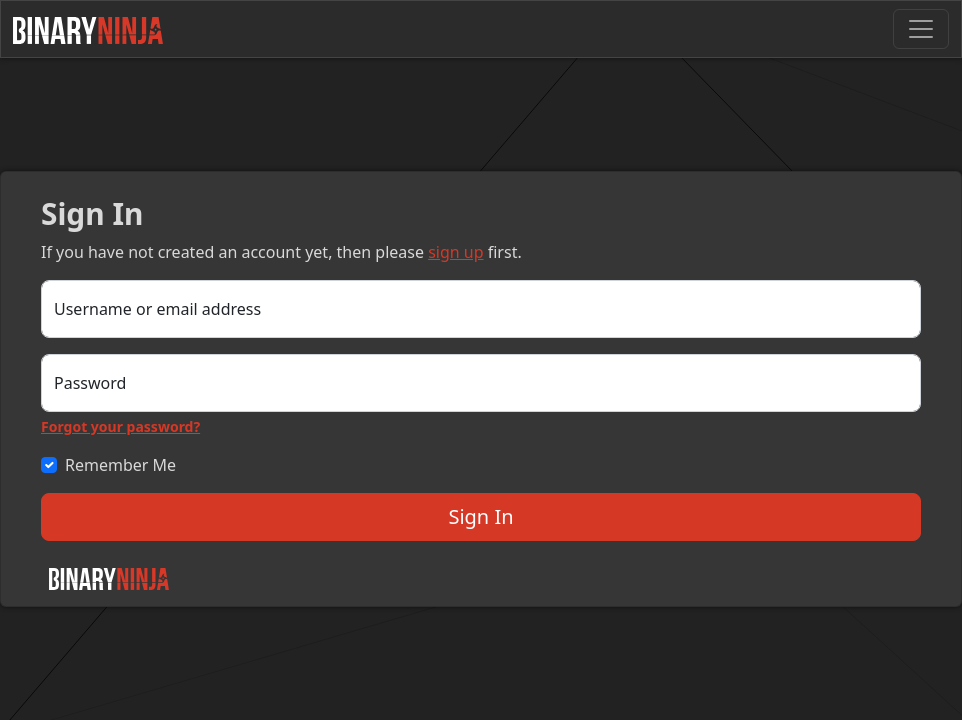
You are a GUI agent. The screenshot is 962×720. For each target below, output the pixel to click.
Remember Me (120, 465)
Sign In (480, 516)
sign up (455, 252)
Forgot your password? (120, 426)
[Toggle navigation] (921, 29)
